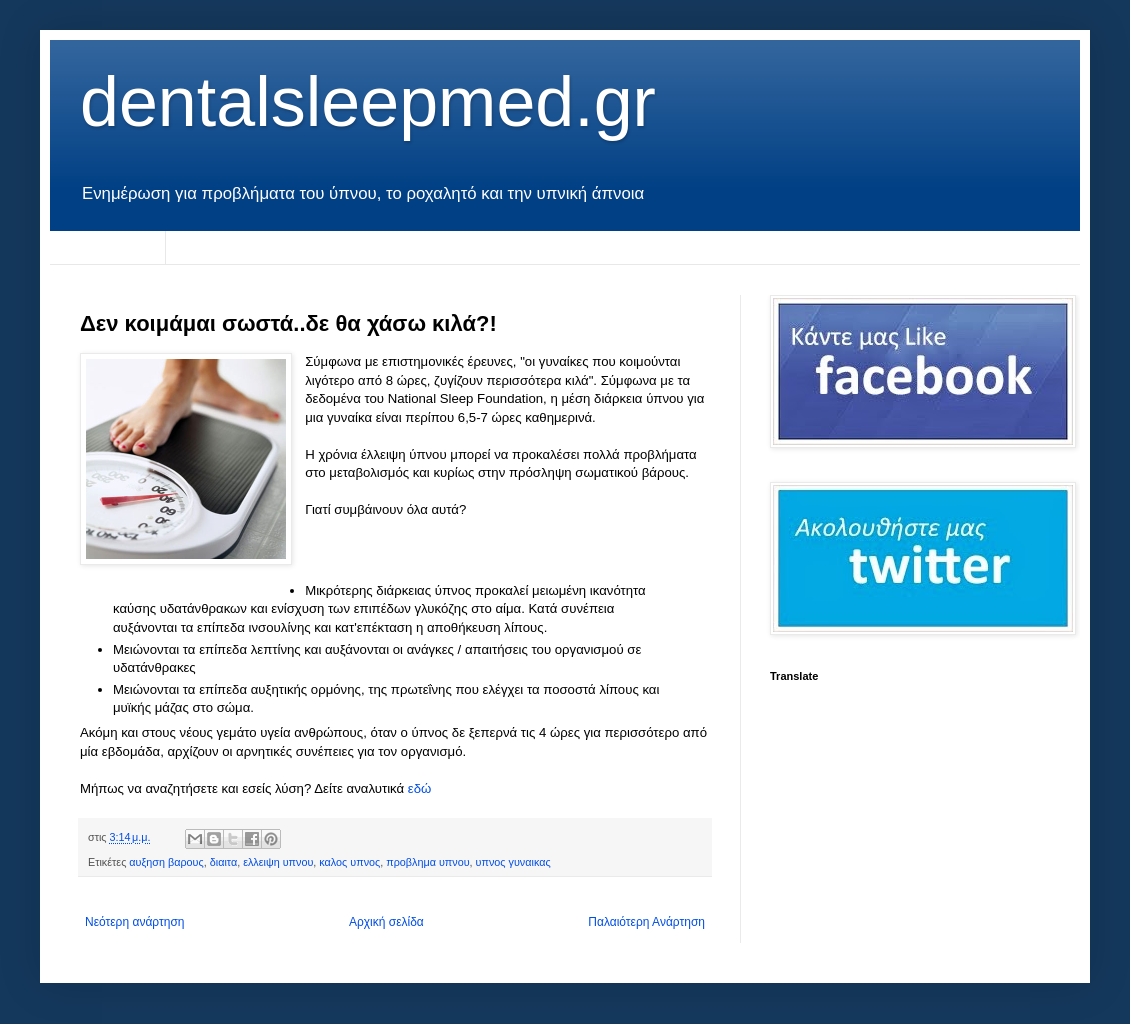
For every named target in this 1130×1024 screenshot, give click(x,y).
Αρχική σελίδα (107, 247)
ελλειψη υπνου (278, 862)
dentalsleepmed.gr (368, 102)
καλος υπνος (349, 862)
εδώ (420, 788)
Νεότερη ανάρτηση (134, 922)
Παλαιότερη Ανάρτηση (646, 922)
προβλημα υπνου (427, 862)
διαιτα (223, 862)
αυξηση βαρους (166, 862)
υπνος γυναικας (513, 862)
